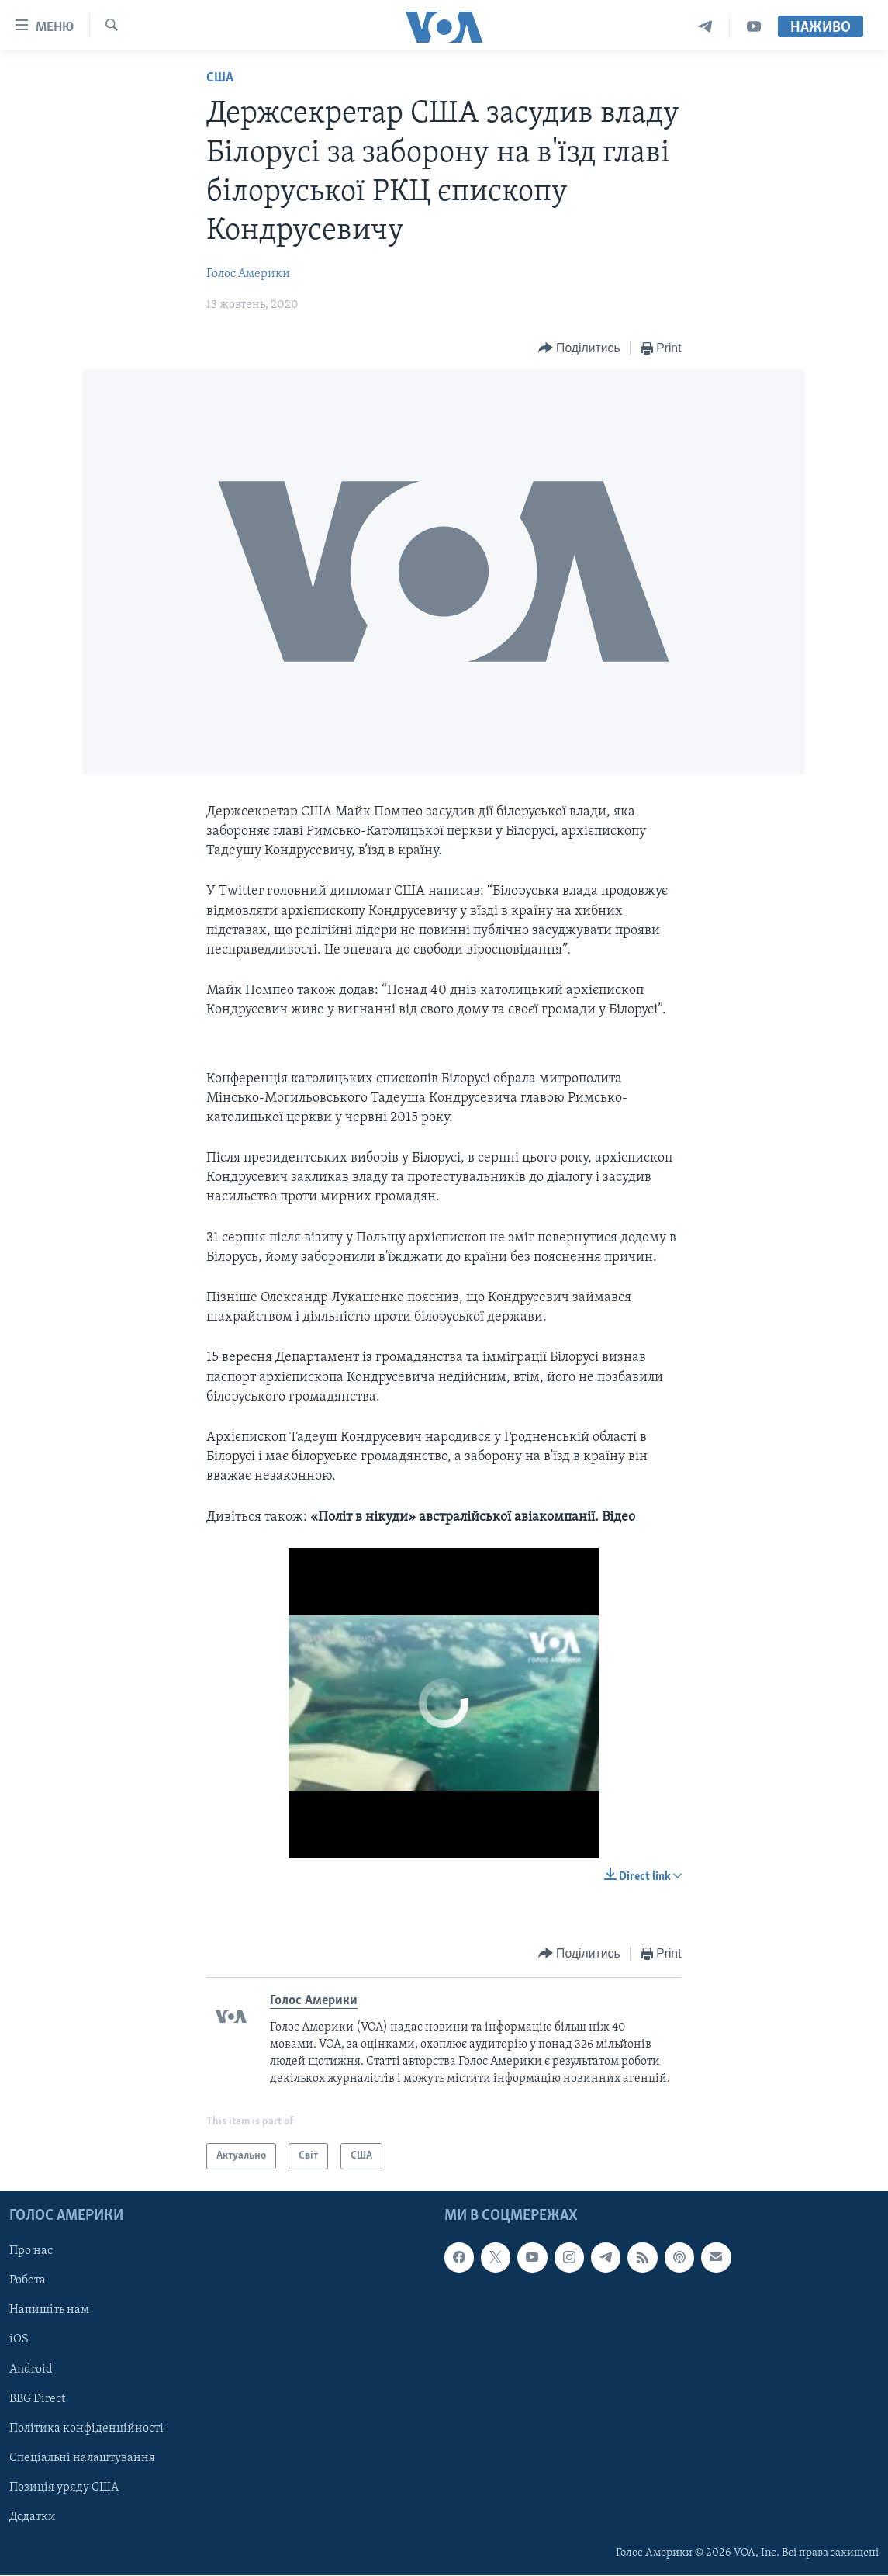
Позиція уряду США (64, 2487)
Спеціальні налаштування (82, 2458)
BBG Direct (37, 2399)
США (219, 78)
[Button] (579, 348)
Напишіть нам (49, 2310)
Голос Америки (248, 274)
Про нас (31, 2251)
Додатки (32, 2517)
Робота (27, 2281)
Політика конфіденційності (86, 2428)
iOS (19, 2340)
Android (31, 2369)
